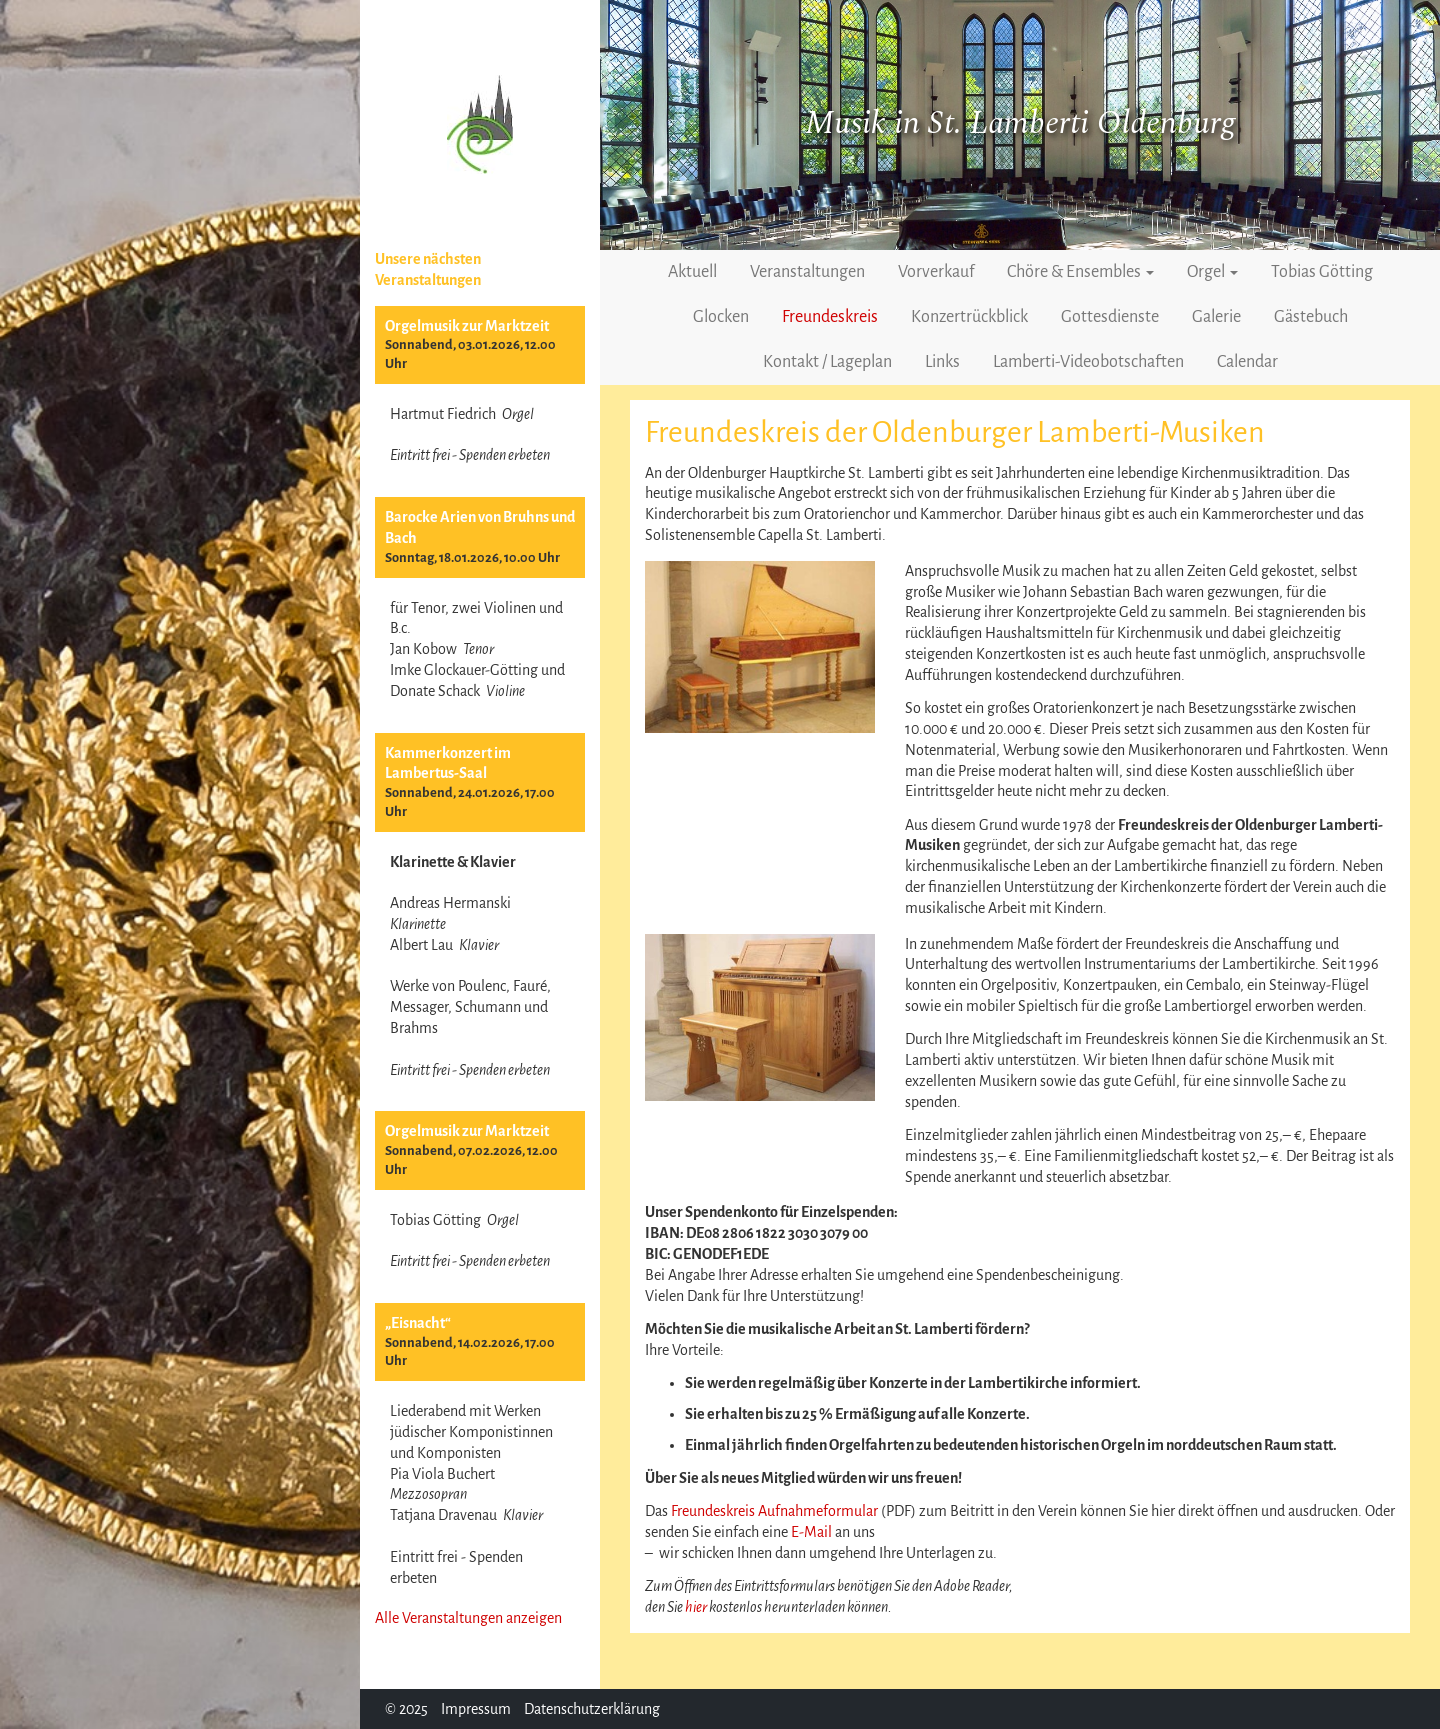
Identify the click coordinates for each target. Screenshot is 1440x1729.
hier (696, 1607)
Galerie (1216, 317)
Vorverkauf (936, 272)
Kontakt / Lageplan (827, 362)
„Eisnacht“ (418, 1323)
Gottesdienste (1110, 317)
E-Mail (811, 1532)
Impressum (476, 1709)
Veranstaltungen (807, 272)
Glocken (721, 317)
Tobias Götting (1322, 272)
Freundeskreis (830, 317)
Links (942, 362)
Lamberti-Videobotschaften (1088, 362)
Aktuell (692, 272)
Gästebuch (1311, 317)
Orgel (1212, 272)
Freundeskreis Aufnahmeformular (774, 1511)
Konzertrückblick (969, 317)
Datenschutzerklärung (592, 1709)
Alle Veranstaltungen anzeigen (468, 1618)
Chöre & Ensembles (1080, 272)
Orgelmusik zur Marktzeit (467, 326)
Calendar (1247, 362)
